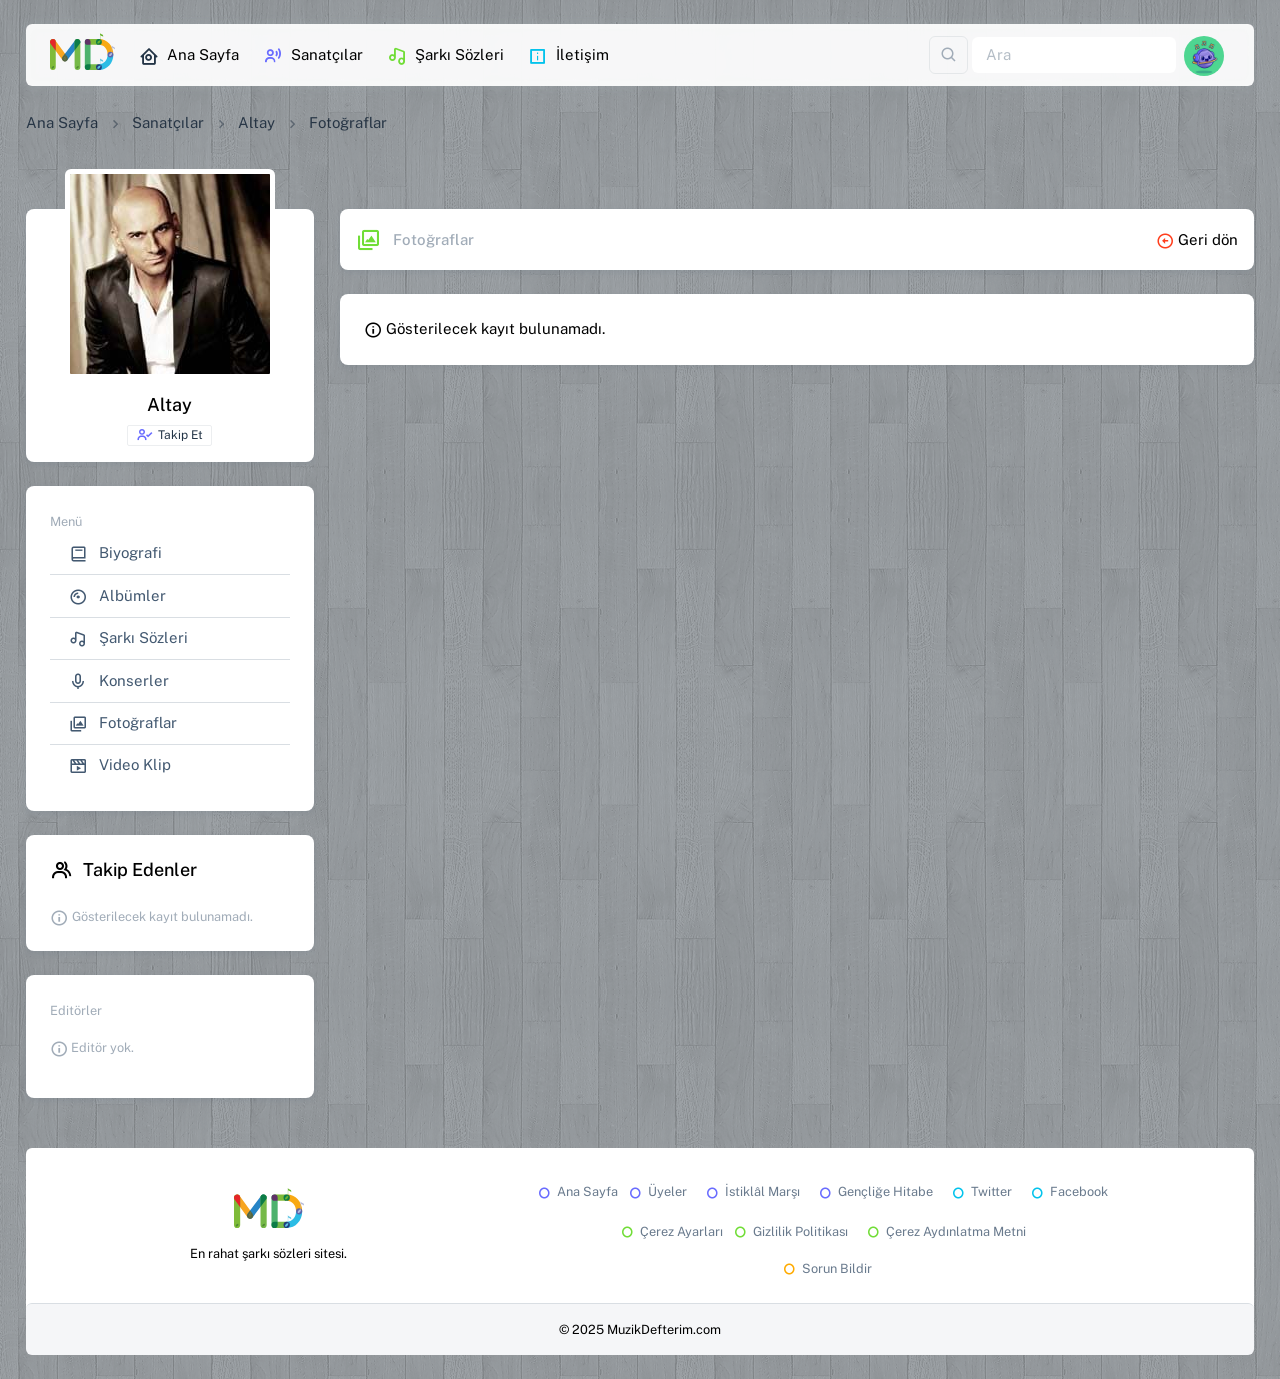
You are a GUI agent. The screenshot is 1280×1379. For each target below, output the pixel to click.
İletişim (568, 56)
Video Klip (120, 765)
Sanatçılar (313, 56)
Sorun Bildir (826, 1268)
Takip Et (169, 435)
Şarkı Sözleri (445, 56)
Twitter (980, 1191)
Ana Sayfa (189, 56)
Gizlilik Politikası (789, 1231)
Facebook (1068, 1191)
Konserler (119, 681)
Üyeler (656, 1191)
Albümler (117, 596)
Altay (256, 122)
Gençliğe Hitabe (874, 1191)
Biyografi (115, 553)
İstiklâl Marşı (751, 1191)
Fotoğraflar (123, 723)
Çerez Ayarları (670, 1231)
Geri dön (1197, 239)
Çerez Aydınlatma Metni (945, 1231)
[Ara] (1074, 55)
